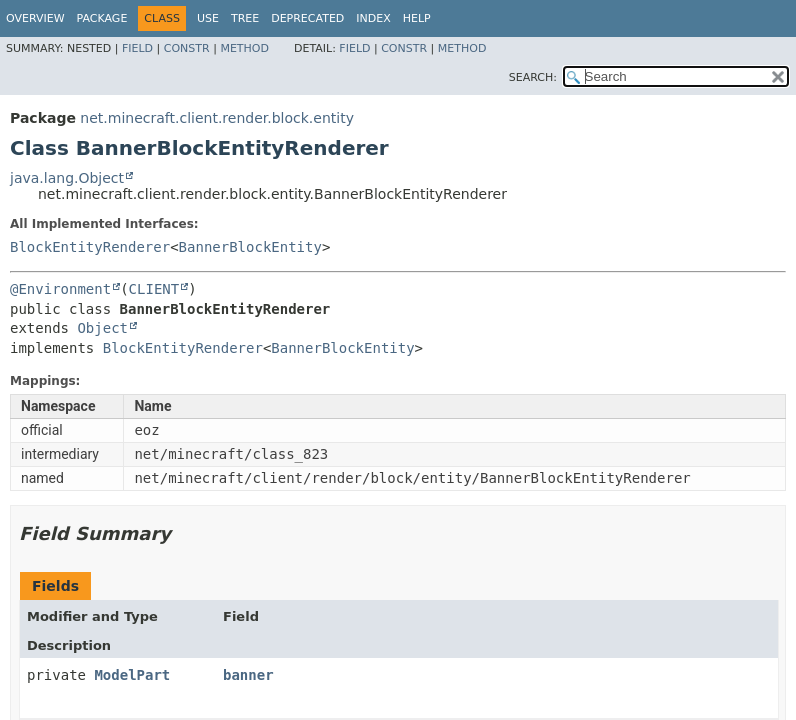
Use (208, 18)
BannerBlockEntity (250, 247)
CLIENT (154, 289)
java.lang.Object (67, 178)
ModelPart (132, 675)
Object (102, 328)
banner (248, 675)
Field (137, 48)
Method (244, 48)
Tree (245, 18)
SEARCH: (533, 77)
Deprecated (307, 18)
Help (417, 18)
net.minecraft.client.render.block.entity (217, 118)
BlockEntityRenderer (90, 247)
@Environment (60, 289)
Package (102, 18)
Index (373, 18)
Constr (187, 48)
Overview (35, 18)
